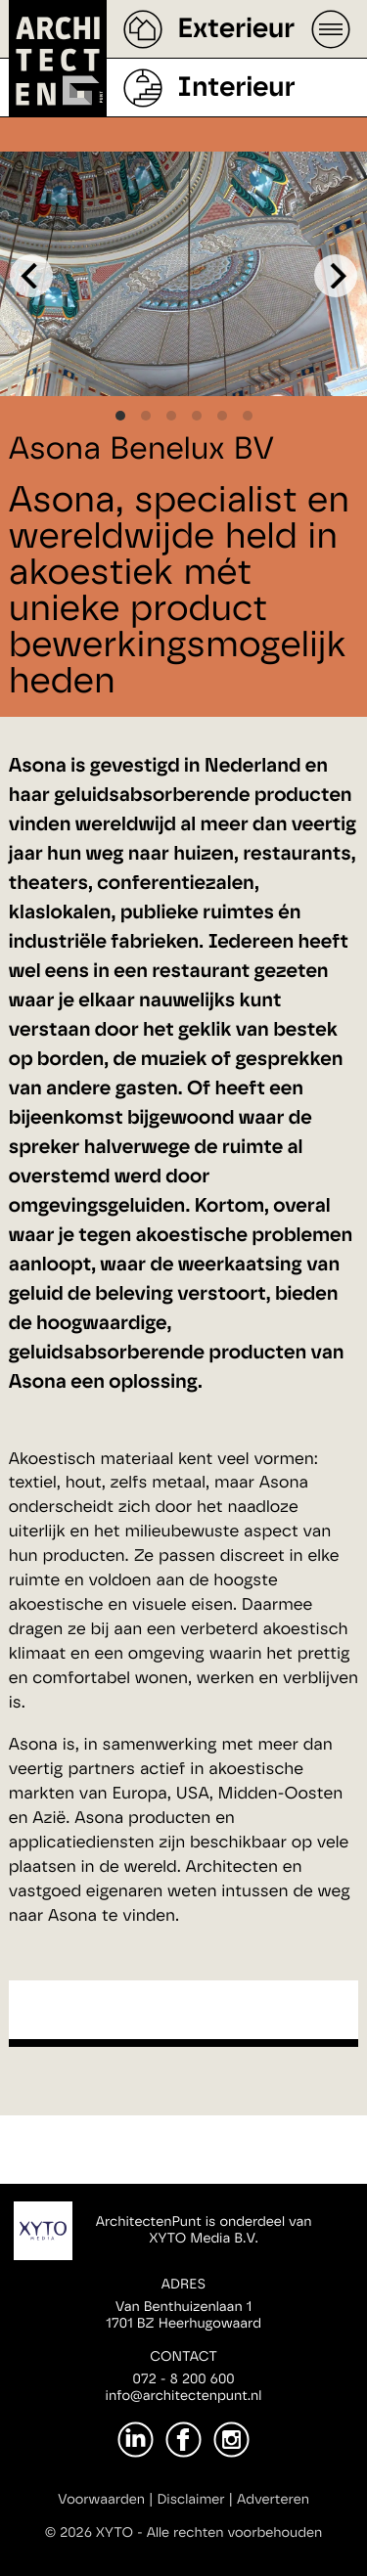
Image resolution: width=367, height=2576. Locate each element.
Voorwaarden (101, 2500)
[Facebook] (183, 2439)
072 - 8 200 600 (183, 2379)
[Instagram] (231, 2439)
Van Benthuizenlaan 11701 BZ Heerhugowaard (183, 2315)
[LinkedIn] (136, 2439)
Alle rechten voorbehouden (235, 2533)
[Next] (335, 275)
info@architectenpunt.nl (184, 2396)
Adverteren (273, 2500)
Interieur (236, 88)
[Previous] (31, 275)
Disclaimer (190, 2500)
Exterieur (236, 29)
